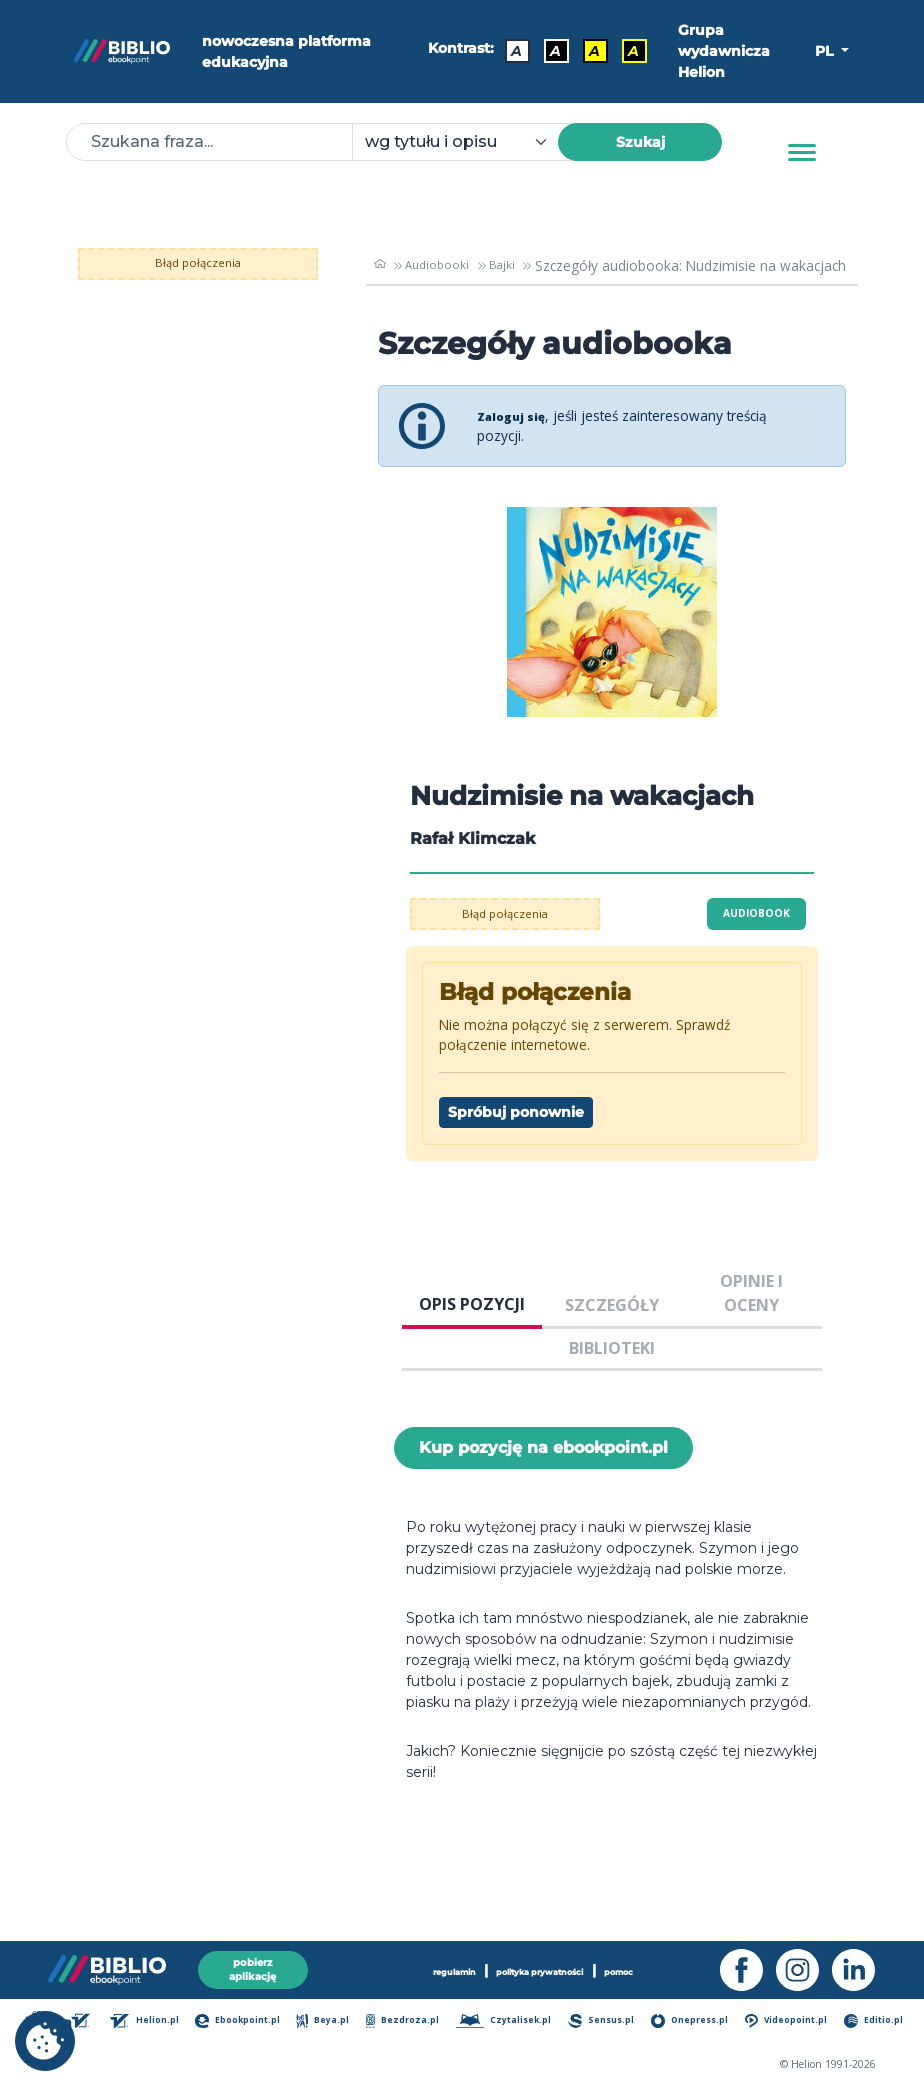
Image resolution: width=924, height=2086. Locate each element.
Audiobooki (435, 265)
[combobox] (467, 142)
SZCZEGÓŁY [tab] (612, 1305)
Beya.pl (335, 2022)
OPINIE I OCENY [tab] (751, 1293)
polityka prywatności (541, 1966)
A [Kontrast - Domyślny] (508, 47)
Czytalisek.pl (511, 2022)
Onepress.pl (693, 2022)
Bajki (503, 265)
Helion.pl (159, 2022)
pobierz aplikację (253, 1964)
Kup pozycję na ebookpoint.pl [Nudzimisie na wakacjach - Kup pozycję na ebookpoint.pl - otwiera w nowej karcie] (543, 1447)
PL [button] (826, 51)
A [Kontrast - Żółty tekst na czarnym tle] (625, 47)
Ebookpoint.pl (251, 2022)
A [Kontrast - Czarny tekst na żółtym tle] (586, 47)
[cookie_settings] (45, 2041)
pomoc (636, 1966)
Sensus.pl (606, 2022)
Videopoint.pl (789, 2022)
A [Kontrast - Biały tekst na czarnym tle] (547, 47)
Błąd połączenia (198, 262)
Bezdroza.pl (412, 2022)
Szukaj (640, 142)
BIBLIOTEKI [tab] (612, 1348)
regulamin (437, 1966)
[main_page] (378, 266)
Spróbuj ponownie (516, 1112)
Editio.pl (875, 2022)
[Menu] (802, 153)
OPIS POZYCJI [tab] (472, 1304)
